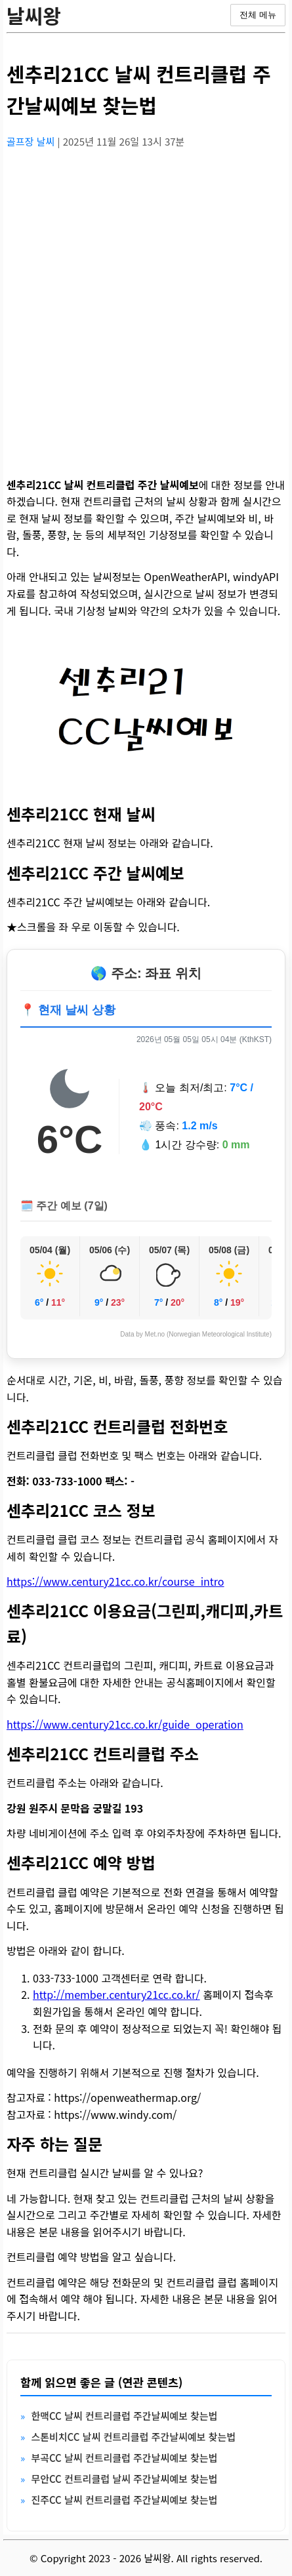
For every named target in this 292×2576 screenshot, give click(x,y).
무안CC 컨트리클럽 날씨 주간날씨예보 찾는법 (124, 2478)
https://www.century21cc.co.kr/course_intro (115, 1581)
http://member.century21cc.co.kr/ (116, 1994)
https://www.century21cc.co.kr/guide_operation (125, 1724)
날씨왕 (34, 15)
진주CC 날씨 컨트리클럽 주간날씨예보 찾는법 (124, 2499)
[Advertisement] (146, 305)
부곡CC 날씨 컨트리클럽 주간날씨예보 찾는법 (124, 2458)
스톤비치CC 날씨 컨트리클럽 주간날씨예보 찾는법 (133, 2437)
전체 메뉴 (258, 15)
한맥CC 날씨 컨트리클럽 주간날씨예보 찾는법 (124, 2416)
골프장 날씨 (32, 141)
